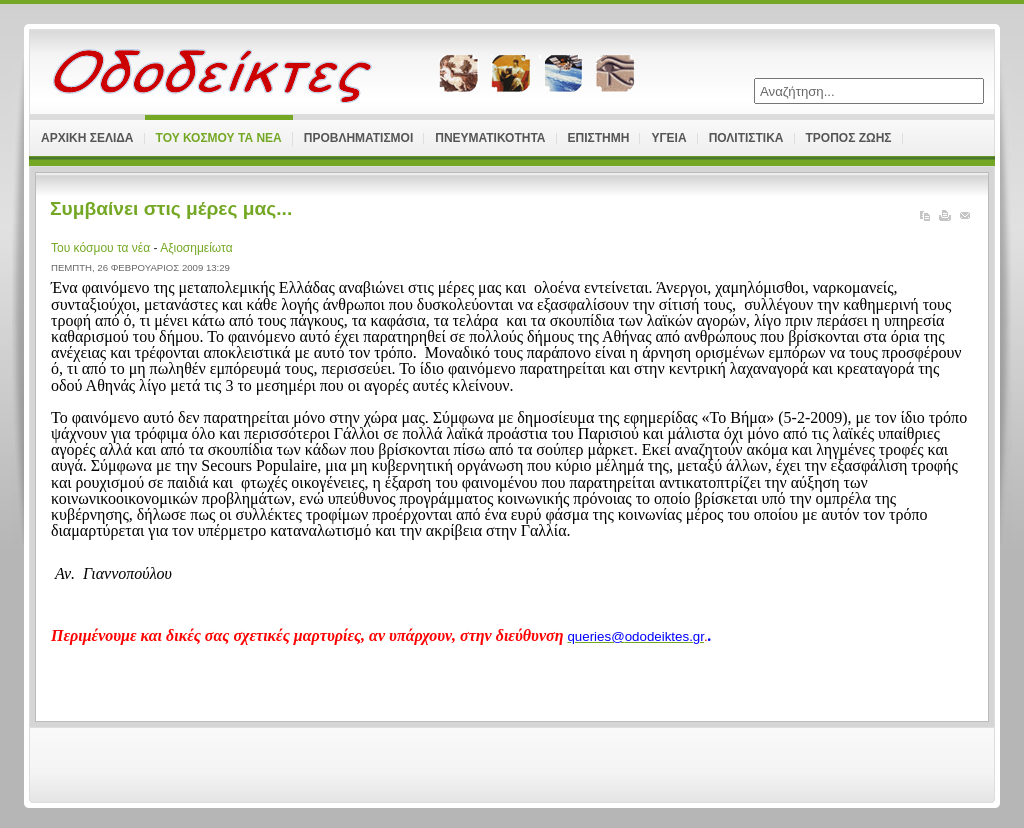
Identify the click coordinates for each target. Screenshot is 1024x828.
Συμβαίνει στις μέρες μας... (171, 208)
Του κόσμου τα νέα (102, 248)
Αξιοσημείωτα (196, 248)
